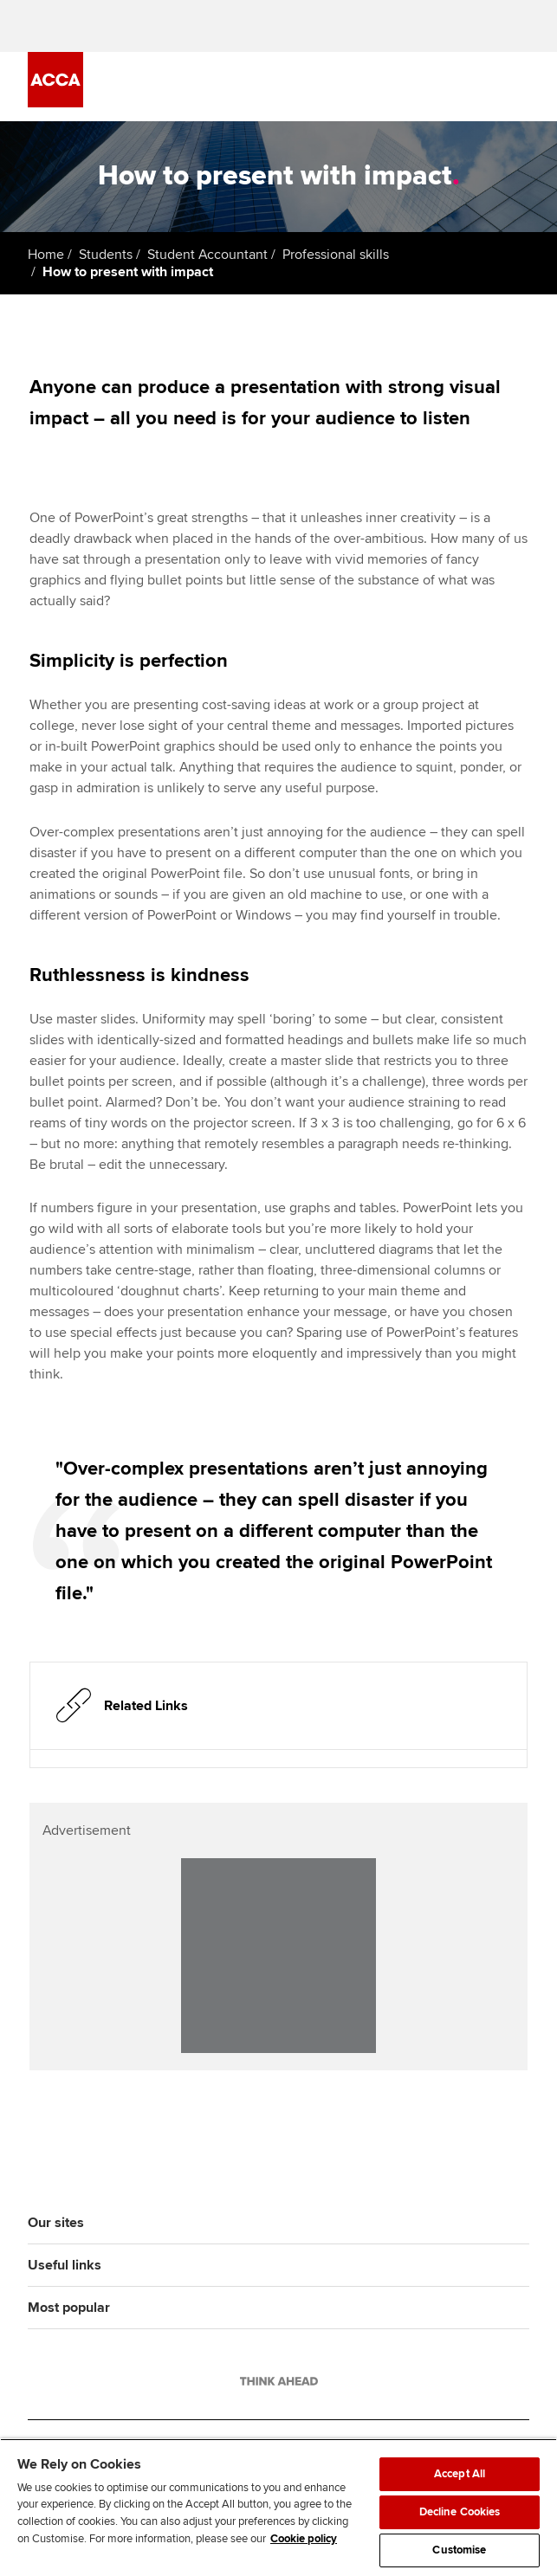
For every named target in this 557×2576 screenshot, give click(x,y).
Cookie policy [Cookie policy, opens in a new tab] (303, 2539)
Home (46, 254)
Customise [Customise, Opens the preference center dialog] (459, 2550)
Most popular (69, 2307)
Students (106, 254)
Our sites (56, 2222)
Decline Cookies (460, 2512)
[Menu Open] (519, 86)
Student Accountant (207, 254)
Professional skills (335, 254)
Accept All (459, 2474)
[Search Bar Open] (470, 86)
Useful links (64, 2265)
